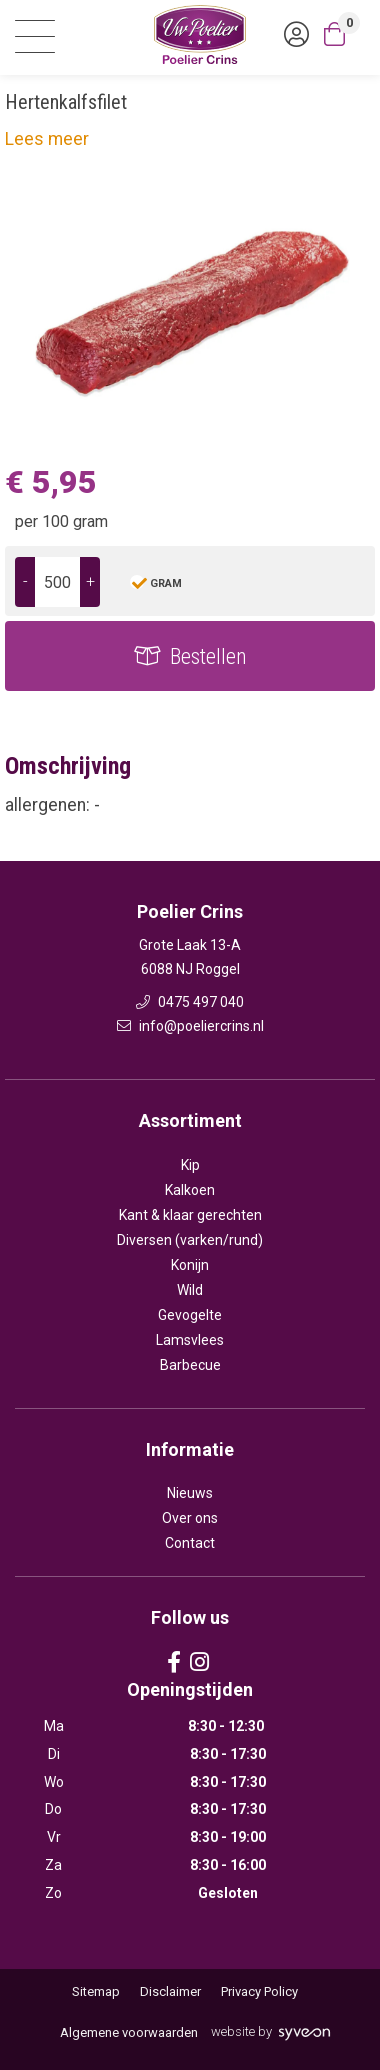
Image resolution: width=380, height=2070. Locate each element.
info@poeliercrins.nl (190, 1026)
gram (166, 583)
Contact (190, 1543)
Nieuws (190, 1493)
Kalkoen (190, 1190)
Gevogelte (190, 1315)
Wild (190, 1290)
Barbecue (190, 1365)
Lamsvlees (190, 1340)
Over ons (190, 1518)
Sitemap (96, 1991)
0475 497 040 (190, 1002)
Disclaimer (170, 1991)
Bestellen (208, 656)
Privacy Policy (259, 1991)
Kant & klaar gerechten (190, 1215)
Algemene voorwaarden (129, 2032)
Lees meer (47, 139)
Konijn (190, 1265)
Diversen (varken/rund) (190, 1240)
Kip (190, 1165)
